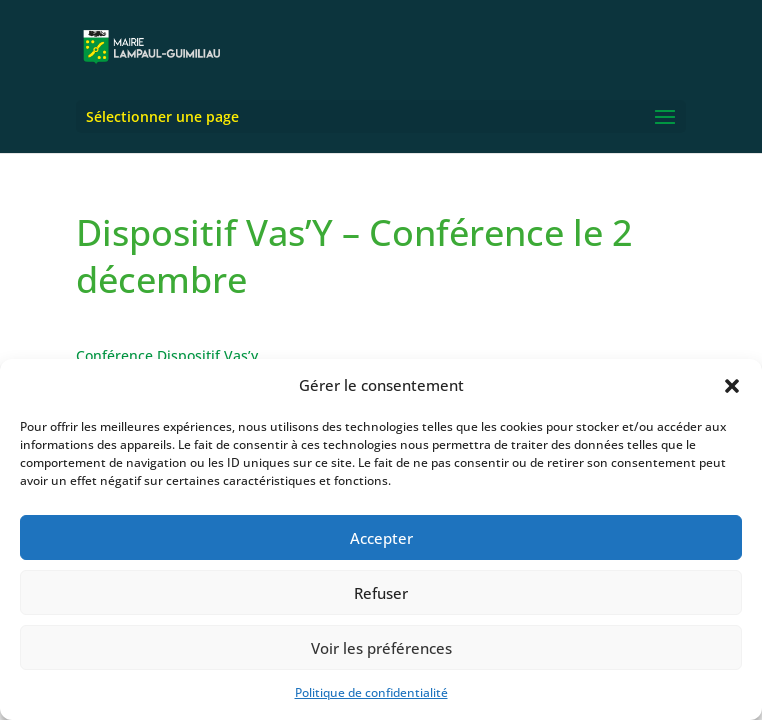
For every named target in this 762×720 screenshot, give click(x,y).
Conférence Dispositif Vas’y (167, 355)
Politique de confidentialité (371, 692)
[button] (732, 386)
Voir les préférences (381, 648)
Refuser (381, 593)
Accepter (381, 538)
